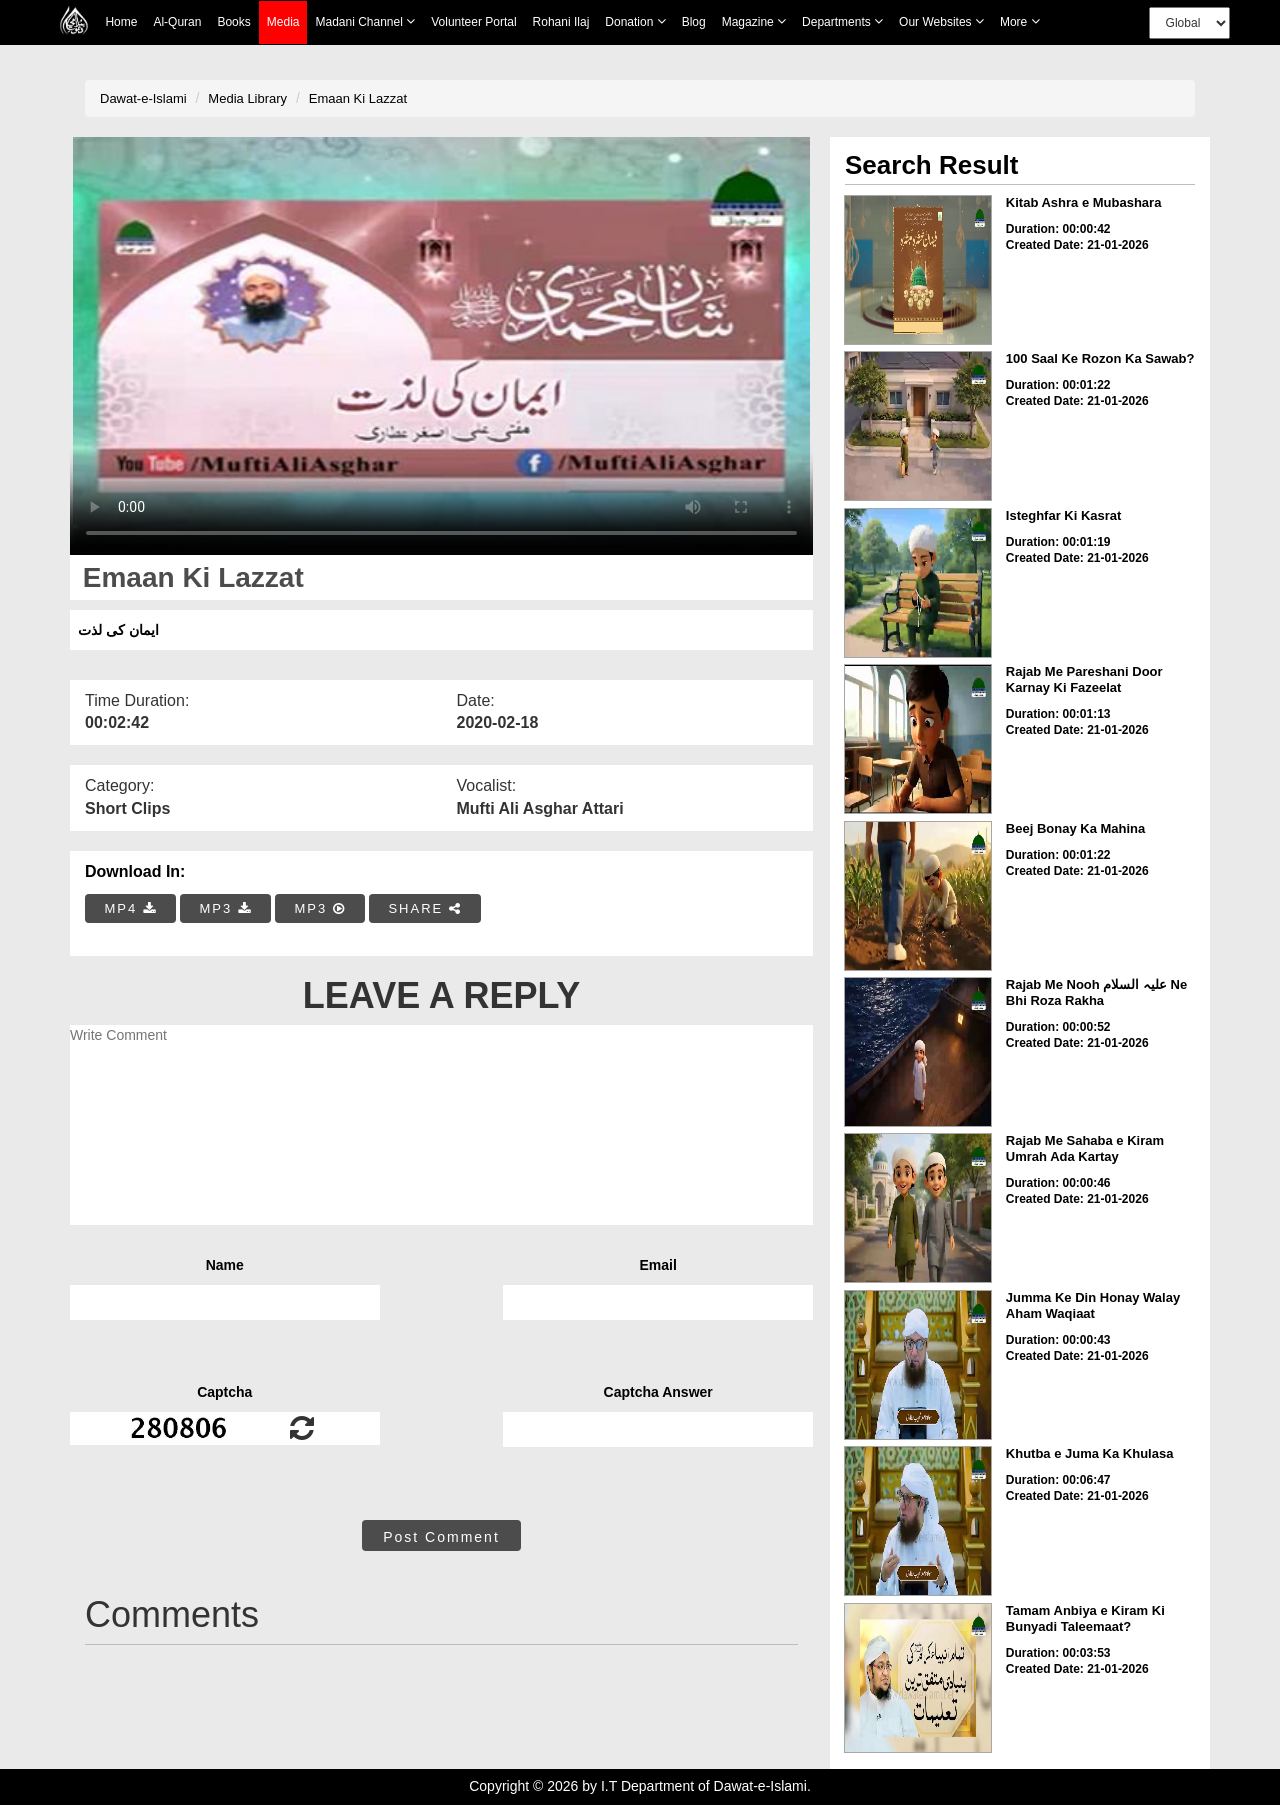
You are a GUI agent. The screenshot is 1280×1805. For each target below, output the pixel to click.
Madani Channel (365, 21)
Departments (842, 21)
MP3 (225, 908)
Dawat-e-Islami (143, 98)
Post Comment (441, 1537)
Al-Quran (177, 22)
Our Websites (941, 21)
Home (121, 22)
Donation (635, 21)
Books (233, 22)
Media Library (247, 98)
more (1020, 21)
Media (283, 22)
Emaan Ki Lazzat (358, 98)
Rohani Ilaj (561, 22)
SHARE (424, 908)
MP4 (131, 908)
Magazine (754, 21)
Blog (694, 22)
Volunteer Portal (473, 22)
